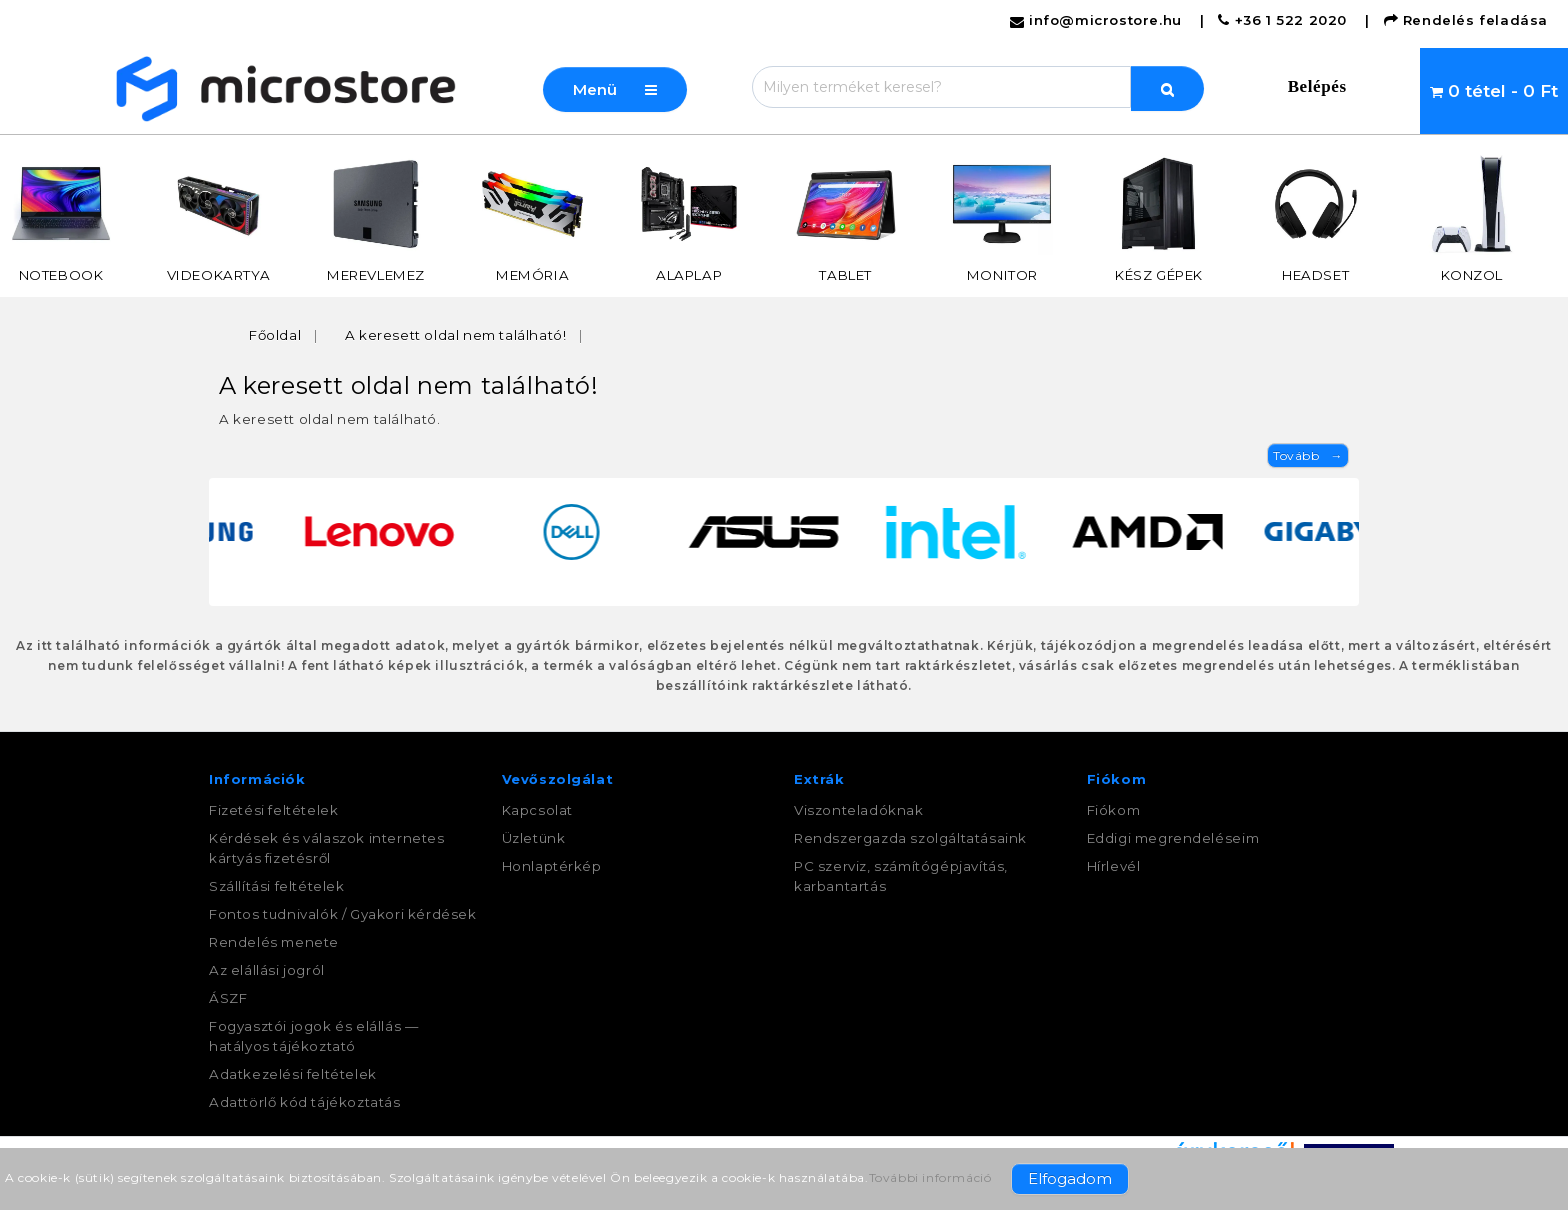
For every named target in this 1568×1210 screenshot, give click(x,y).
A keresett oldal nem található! (456, 335)
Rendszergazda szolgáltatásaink (910, 838)
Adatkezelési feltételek (293, 1074)
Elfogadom (1070, 1178)
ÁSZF (228, 998)
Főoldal (275, 335)
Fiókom (1114, 810)
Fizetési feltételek (273, 810)
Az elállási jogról (267, 970)
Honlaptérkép (552, 866)
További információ (930, 1177)
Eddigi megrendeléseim (1173, 838)
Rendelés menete (274, 942)
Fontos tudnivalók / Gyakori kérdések (343, 914)
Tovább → (1308, 455)
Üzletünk (534, 838)
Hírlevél (1114, 866)
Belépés (1317, 86)
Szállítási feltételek (277, 886)
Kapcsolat (537, 810)
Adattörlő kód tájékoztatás (305, 1102)
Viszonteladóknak (859, 810)
